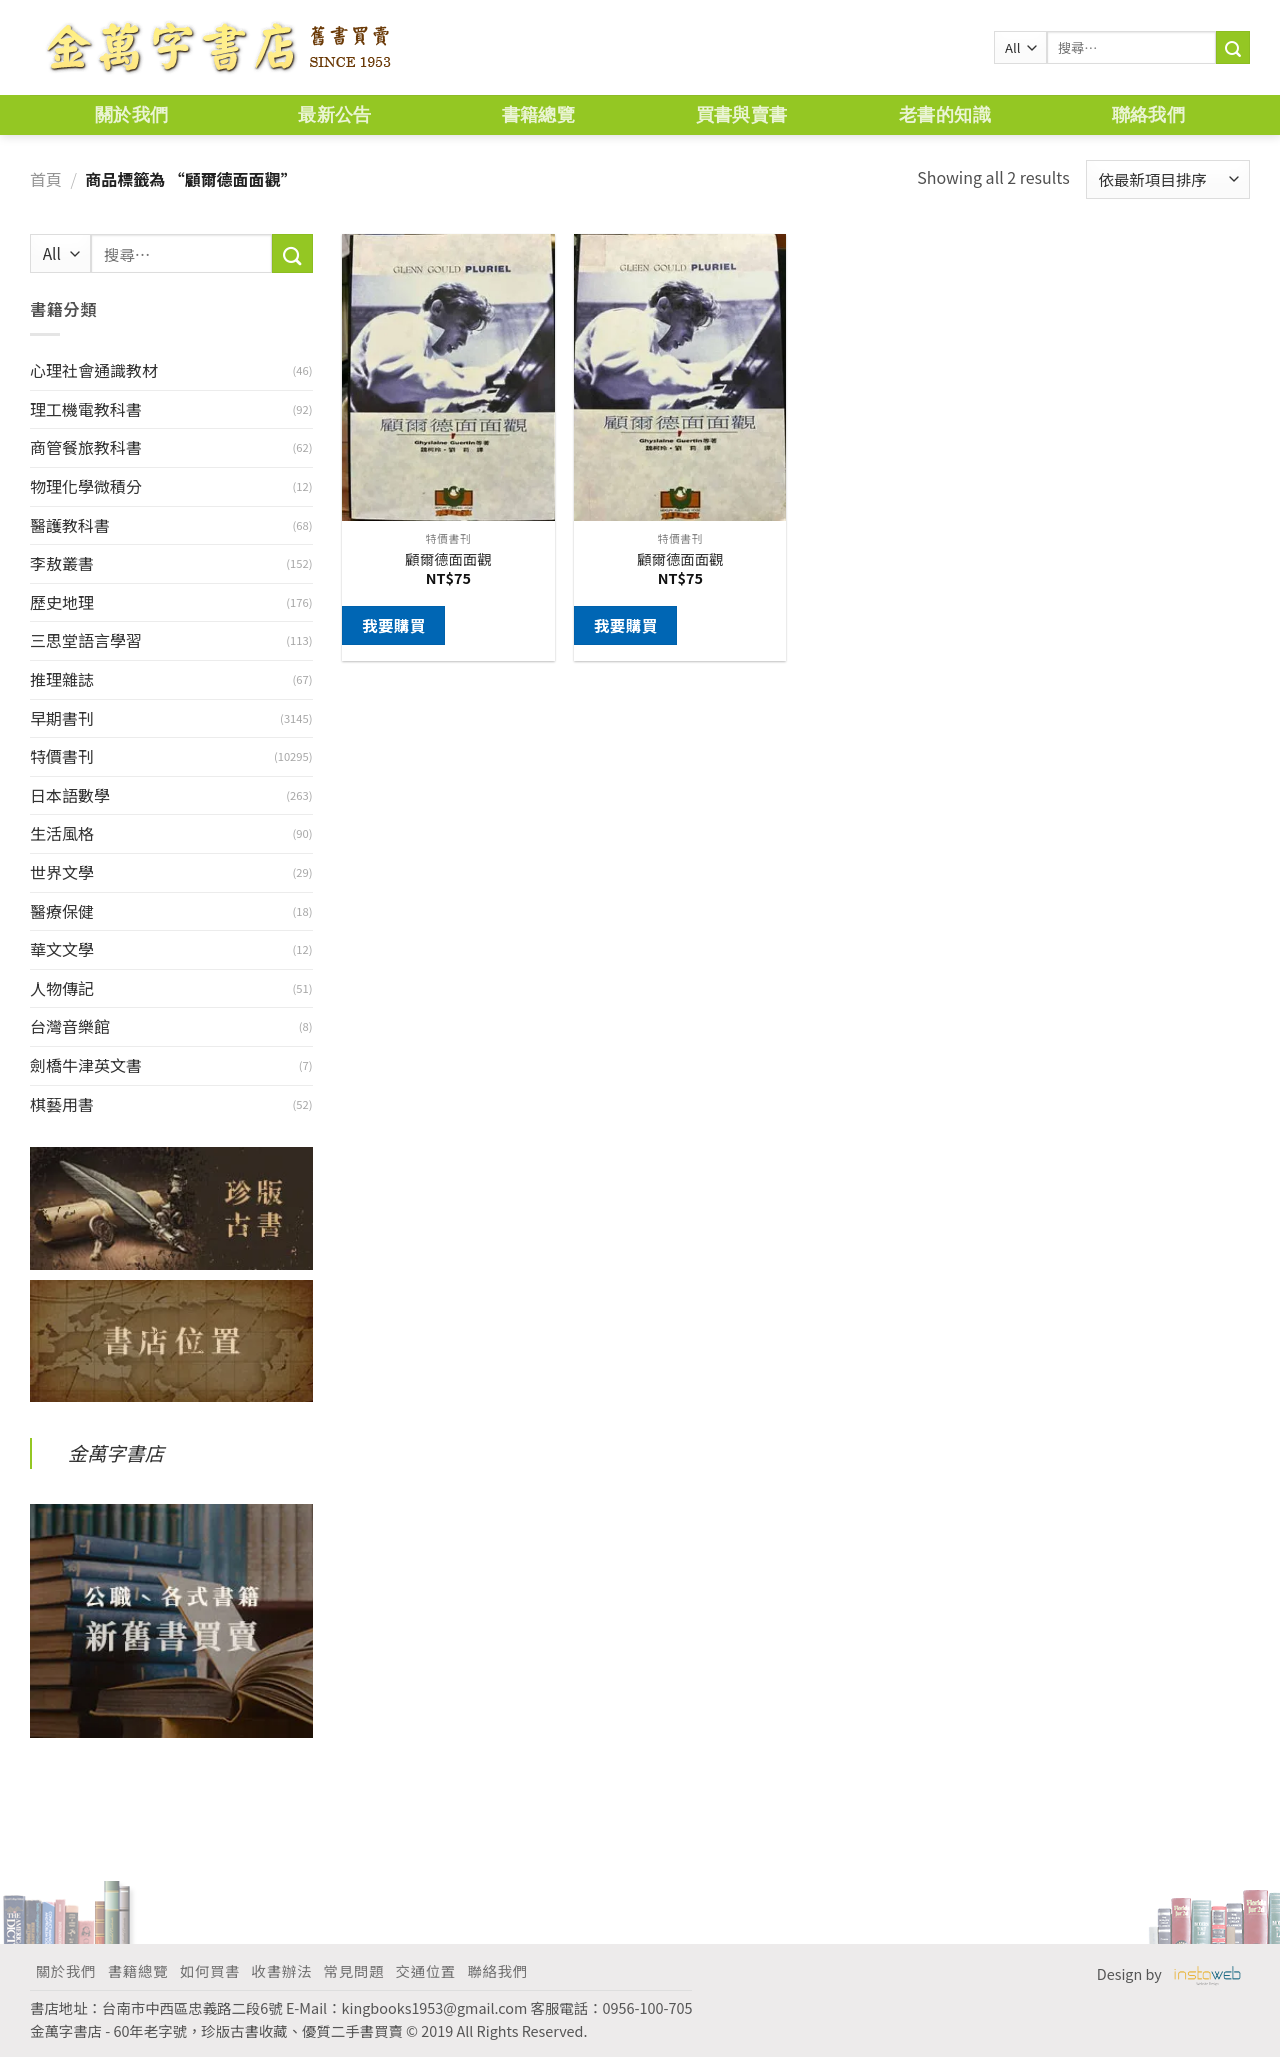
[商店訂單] (1168, 179)
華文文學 (62, 949)
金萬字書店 (116, 1453)
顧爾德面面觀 (448, 559)
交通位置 (426, 1970)
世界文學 (62, 872)
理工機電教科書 (86, 409)
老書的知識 (945, 114)
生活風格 (62, 833)
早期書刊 (62, 718)
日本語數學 (70, 795)
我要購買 (394, 625)
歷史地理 (62, 602)
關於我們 (131, 114)
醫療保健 (62, 911)
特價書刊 (62, 756)
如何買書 (210, 1970)
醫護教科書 (70, 525)
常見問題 (354, 1970)
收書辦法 (282, 1970)
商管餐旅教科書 (86, 447)
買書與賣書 (742, 114)
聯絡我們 (1148, 114)
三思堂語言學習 (86, 640)
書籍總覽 (538, 114)
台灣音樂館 (70, 1026)
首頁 (46, 179)
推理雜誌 (62, 679)
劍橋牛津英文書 (86, 1065)
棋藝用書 (62, 1104)
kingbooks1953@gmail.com (435, 2007)
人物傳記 (62, 988)
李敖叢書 (62, 563)
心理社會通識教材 (94, 370)
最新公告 (334, 114)
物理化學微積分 (86, 486)
